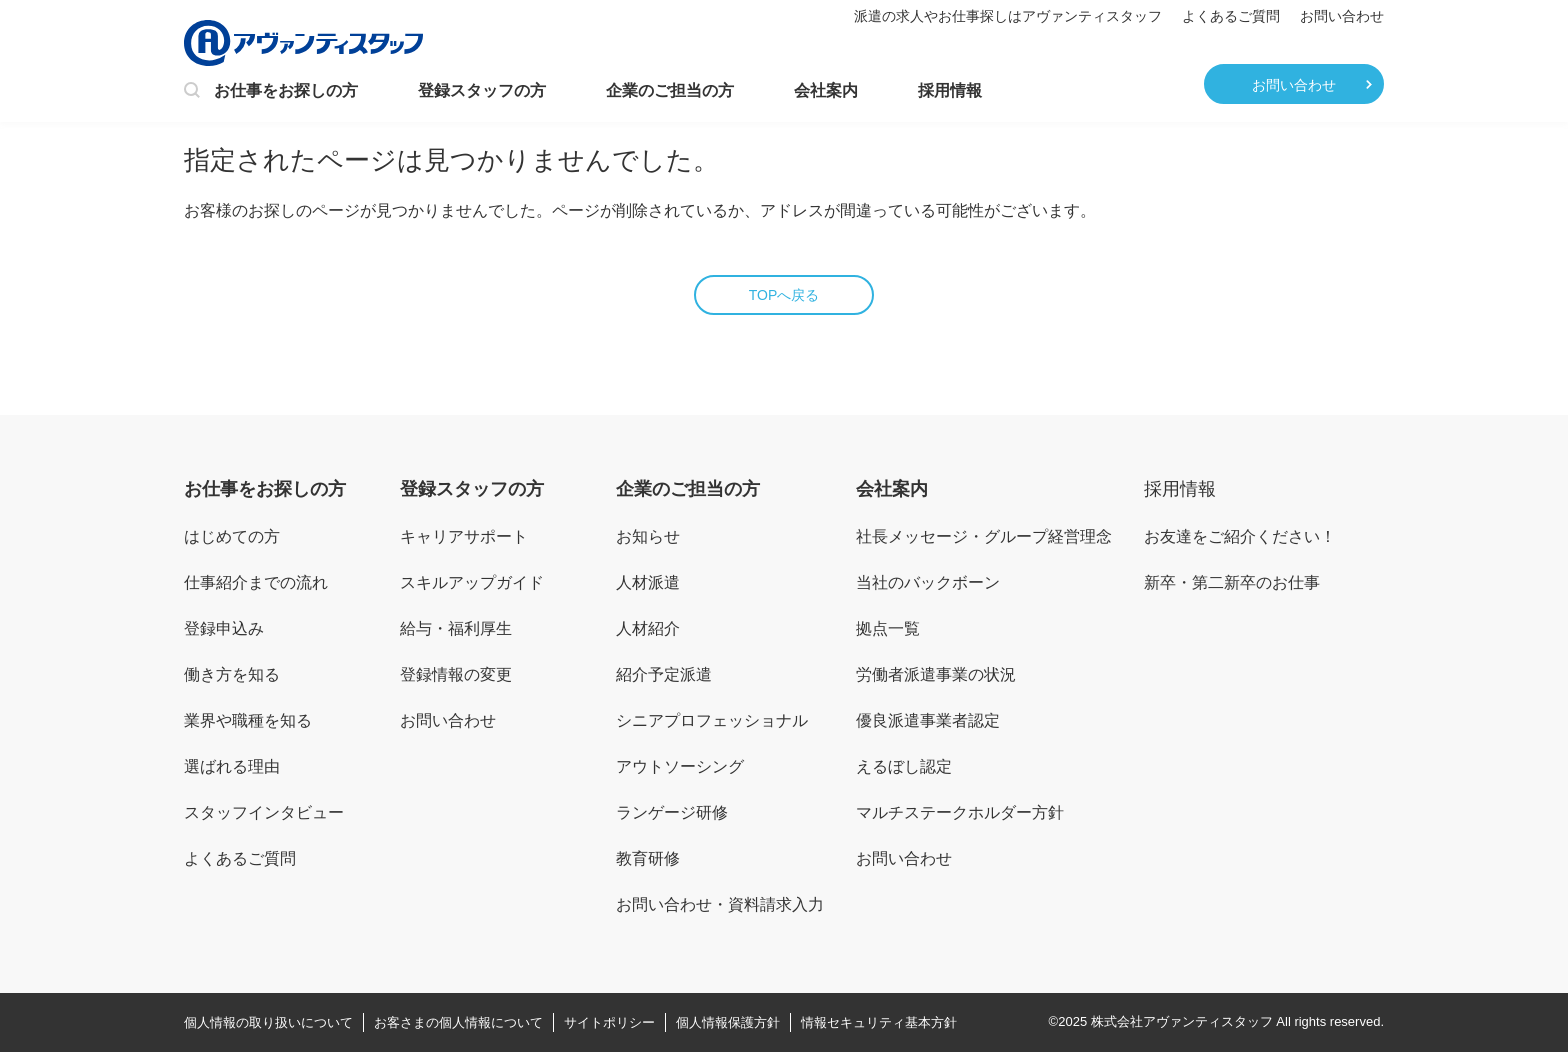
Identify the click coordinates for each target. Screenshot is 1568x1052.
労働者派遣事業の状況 (936, 674)
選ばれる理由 (232, 766)
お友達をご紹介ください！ (1240, 536)
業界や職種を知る (248, 720)
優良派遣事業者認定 (928, 720)
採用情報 (950, 90)
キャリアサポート (464, 536)
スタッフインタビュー (264, 812)
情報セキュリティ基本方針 (879, 1022)
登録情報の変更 (456, 674)
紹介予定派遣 (664, 674)
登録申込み (224, 628)
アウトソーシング (680, 766)
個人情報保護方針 (728, 1022)
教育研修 (648, 858)
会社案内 (826, 90)
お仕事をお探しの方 (271, 92)
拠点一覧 (888, 628)
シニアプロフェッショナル (712, 720)
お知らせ (648, 536)
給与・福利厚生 (456, 628)
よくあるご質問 (1231, 16)
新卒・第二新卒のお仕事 (1232, 582)
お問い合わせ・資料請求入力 (720, 904)
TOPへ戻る (784, 295)
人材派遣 (648, 582)
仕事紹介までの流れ (256, 582)
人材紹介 (648, 628)
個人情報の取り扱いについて (268, 1022)
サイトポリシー (609, 1022)
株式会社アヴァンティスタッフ (1182, 1021)
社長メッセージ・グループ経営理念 (984, 536)
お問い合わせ (1342, 16)
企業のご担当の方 (670, 90)
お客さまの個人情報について (458, 1022)
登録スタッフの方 (482, 90)
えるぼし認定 (904, 766)
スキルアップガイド (472, 582)
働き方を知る (232, 674)
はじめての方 (232, 536)
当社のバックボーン (928, 582)
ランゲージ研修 (672, 812)
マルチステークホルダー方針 (960, 812)
